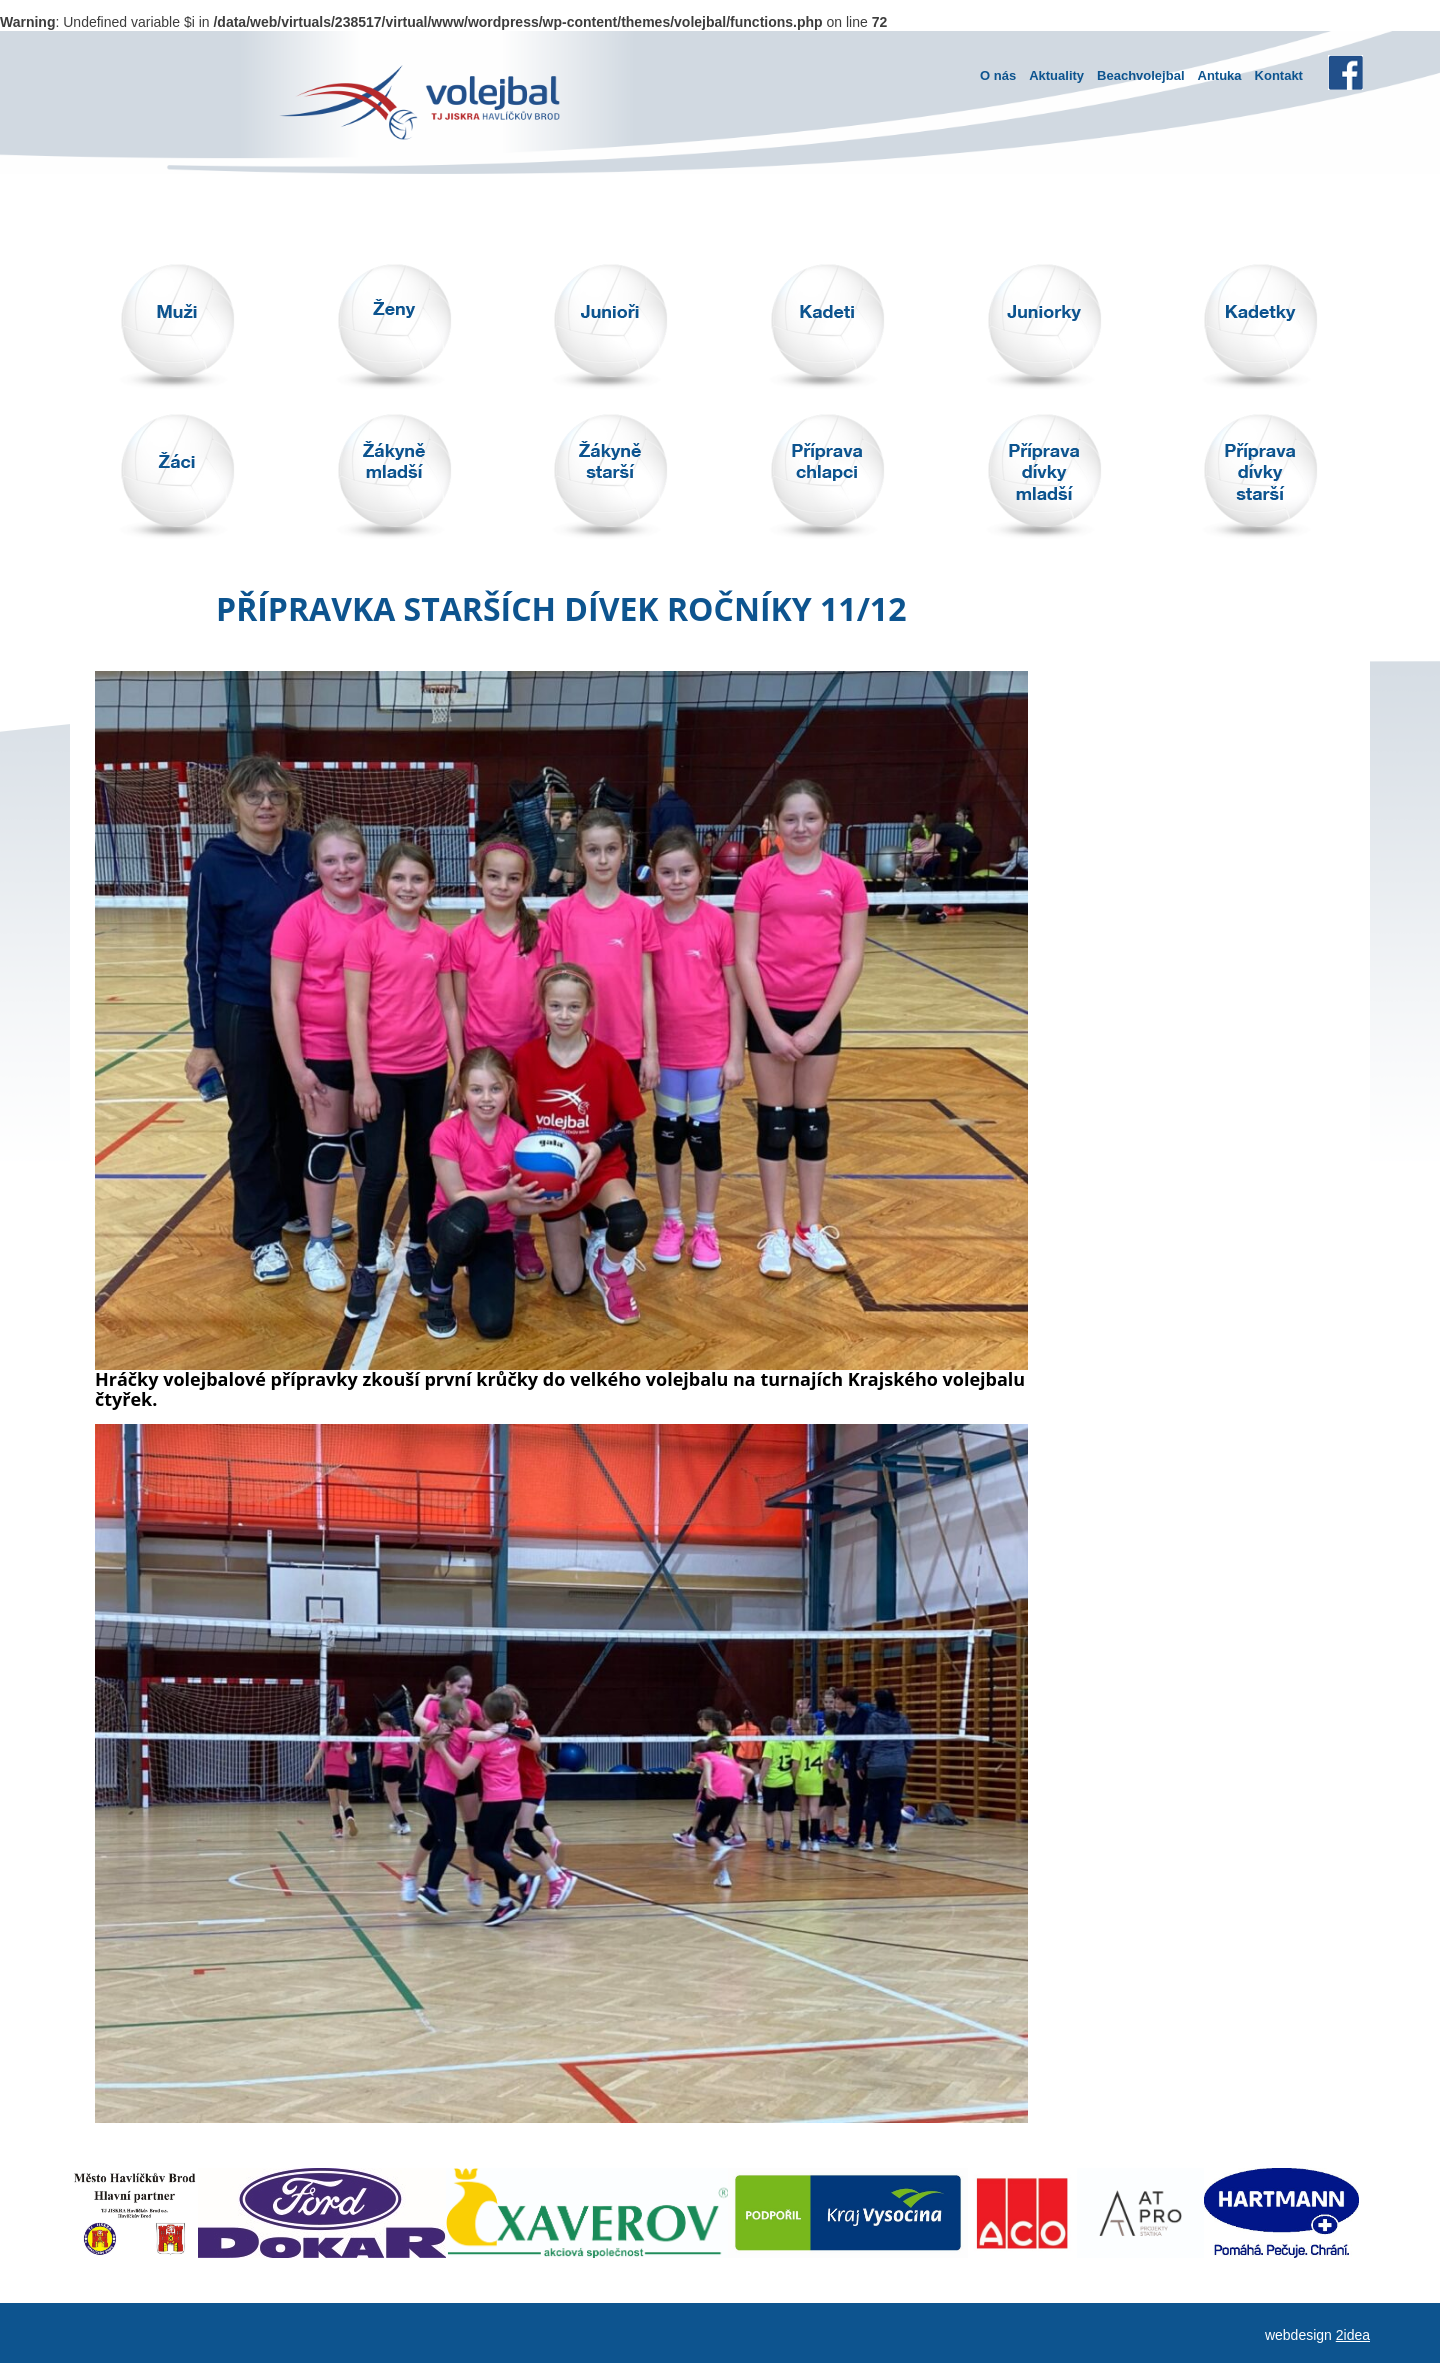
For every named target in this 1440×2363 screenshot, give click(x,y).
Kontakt (1279, 75)
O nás (998, 75)
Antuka (1220, 75)
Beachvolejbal (1140, 75)
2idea (1353, 2335)
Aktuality (1056, 75)
